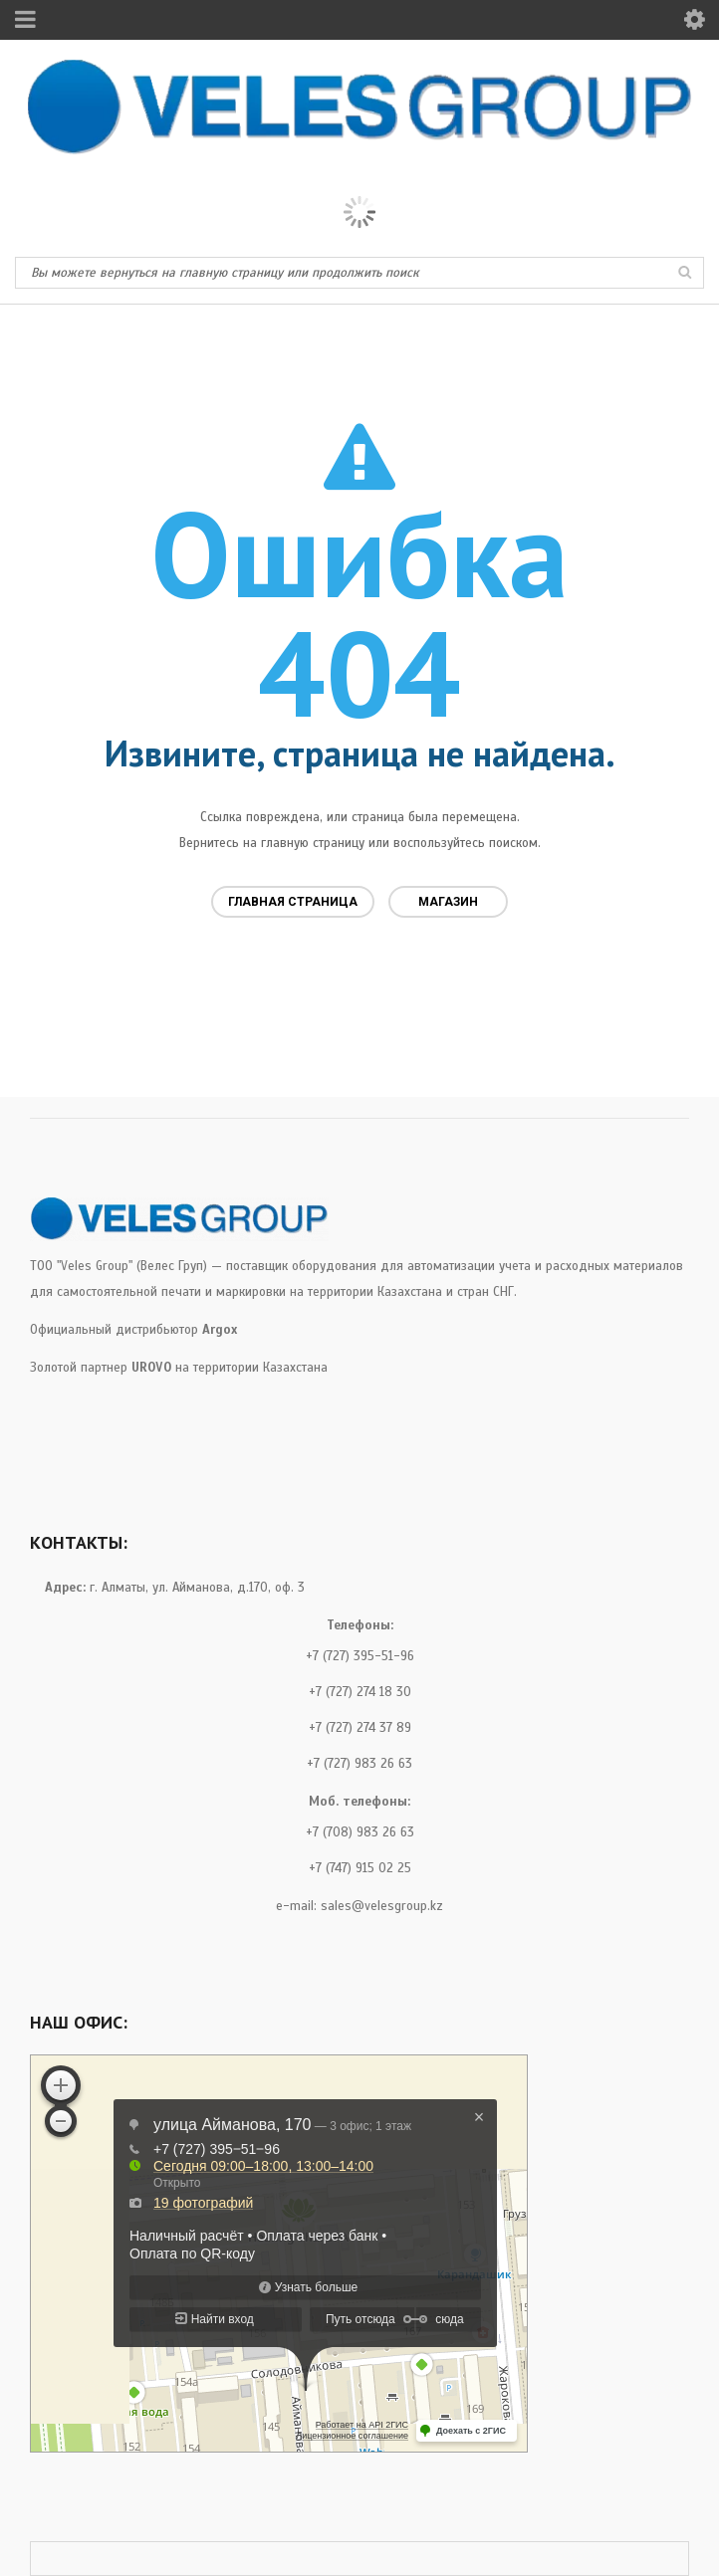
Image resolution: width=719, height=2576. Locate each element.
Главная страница (293, 902)
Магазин (448, 902)
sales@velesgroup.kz (382, 1906)
